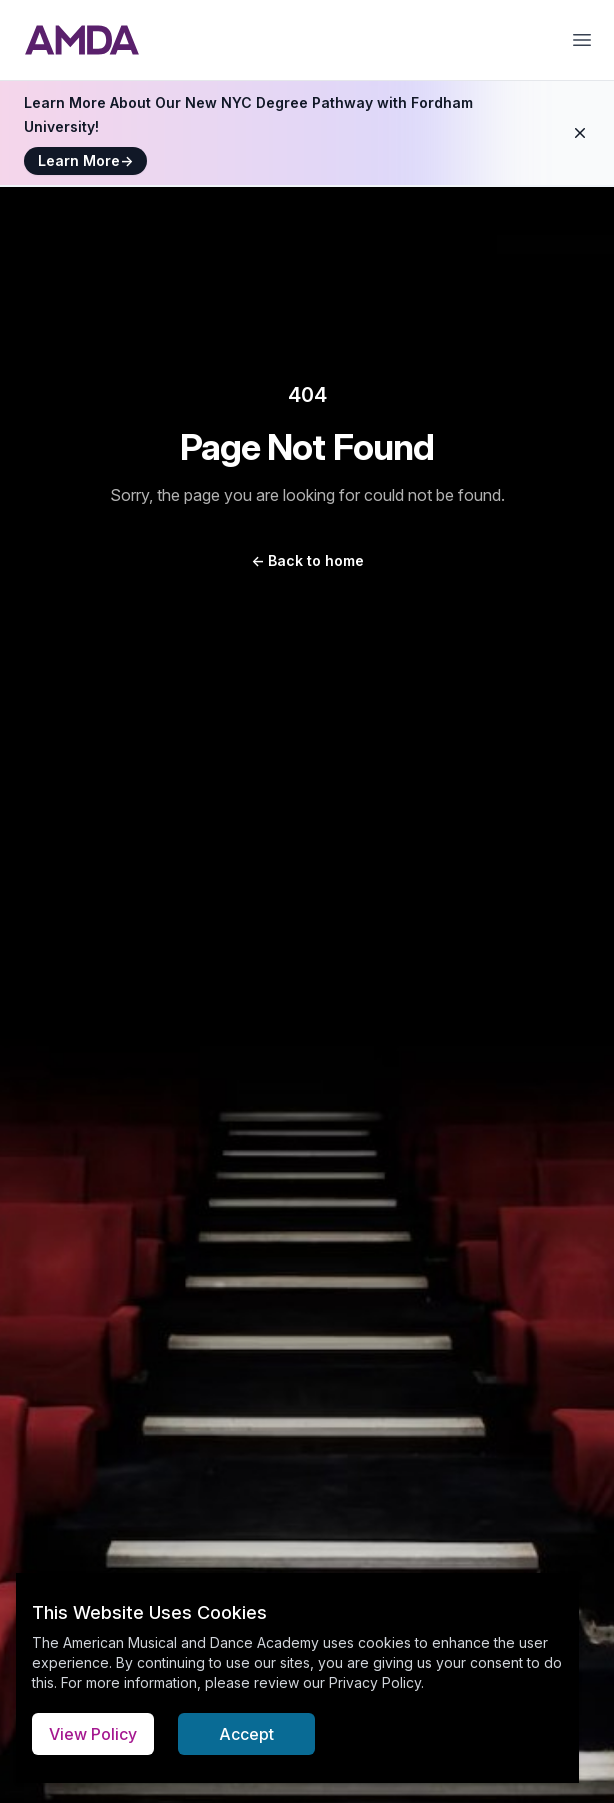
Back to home (307, 560)
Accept (246, 1734)
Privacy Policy (375, 1682)
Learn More (85, 160)
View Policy (93, 1734)
